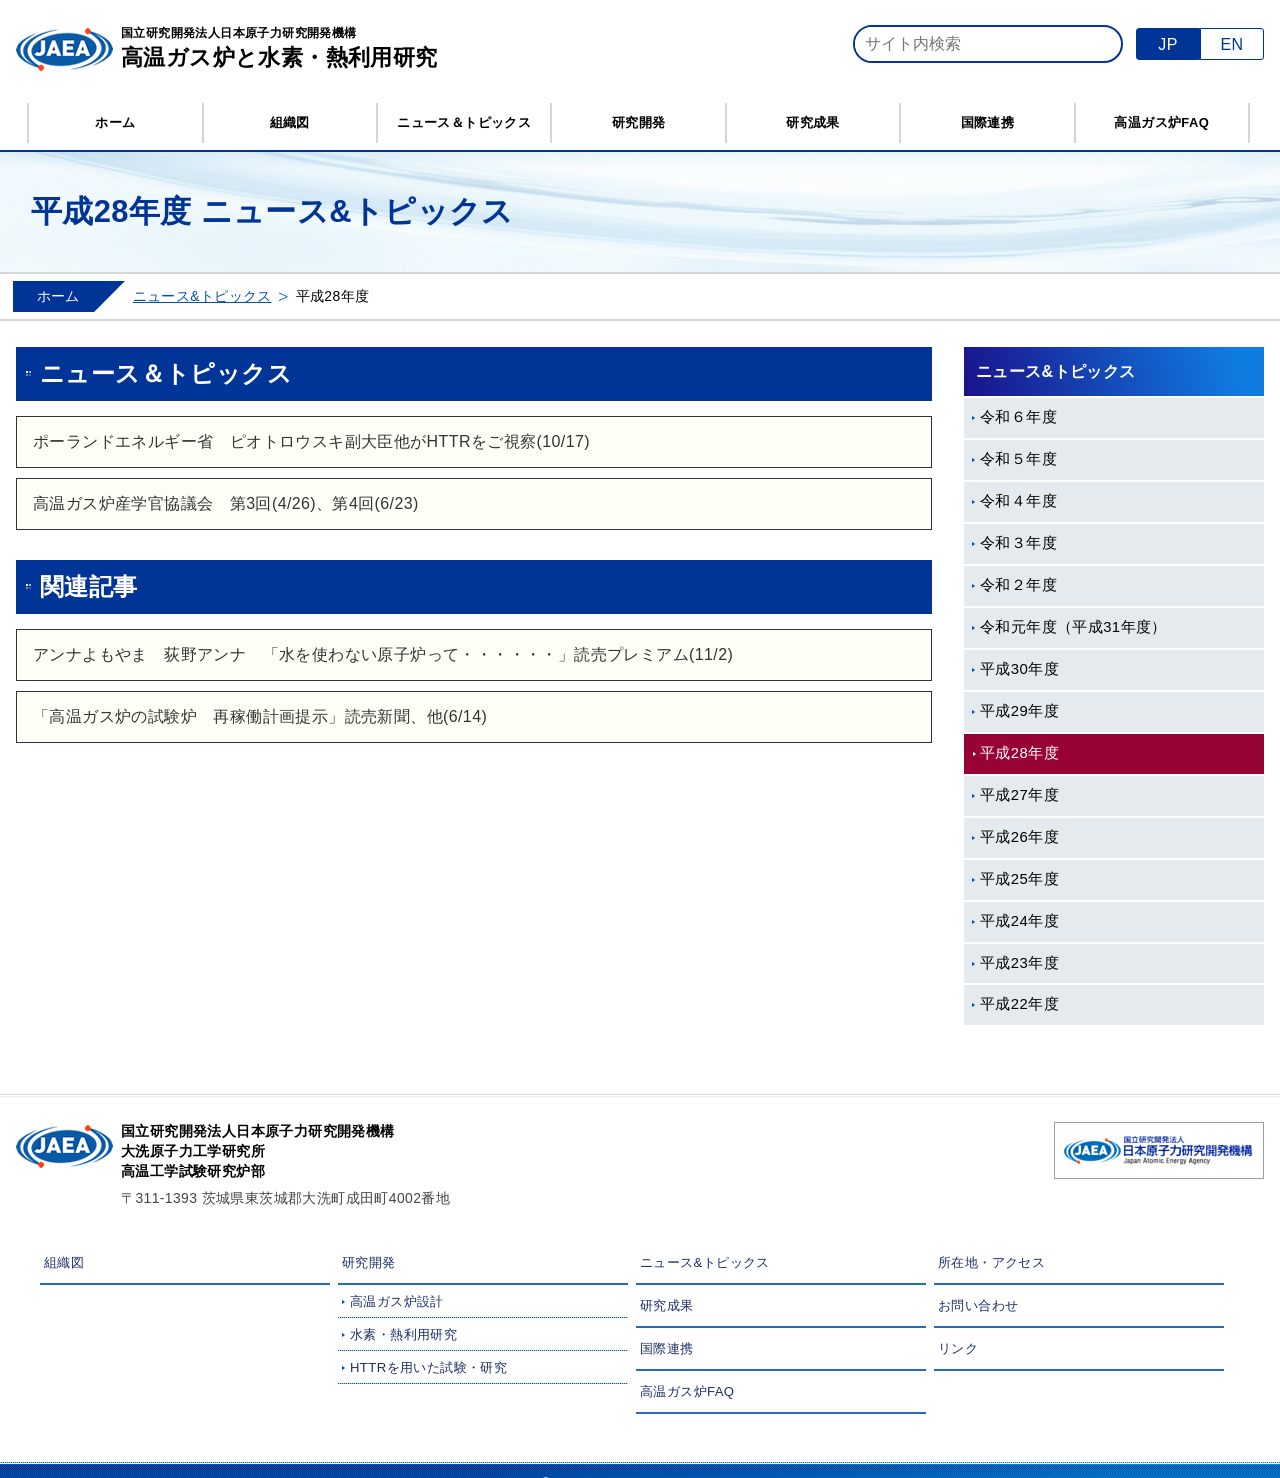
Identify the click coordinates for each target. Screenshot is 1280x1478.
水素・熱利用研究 (403, 1334)
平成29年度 (1019, 711)
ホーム (115, 122)
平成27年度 (1019, 795)
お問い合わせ (978, 1305)
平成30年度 (1019, 669)
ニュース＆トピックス (464, 122)
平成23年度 (1019, 963)
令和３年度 (1018, 543)
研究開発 (639, 122)
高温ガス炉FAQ (1161, 122)
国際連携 (988, 122)
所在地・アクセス (991, 1262)
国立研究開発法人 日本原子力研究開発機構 (1159, 1150)
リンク (958, 1348)
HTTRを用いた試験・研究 (428, 1367)
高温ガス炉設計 (397, 1301)
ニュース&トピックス (202, 296)
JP (1167, 44)
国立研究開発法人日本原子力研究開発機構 (279, 50)
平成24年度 (1019, 921)
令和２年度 (1018, 585)
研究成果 (813, 122)
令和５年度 (1018, 459)
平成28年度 (1019, 753)
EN (1231, 44)
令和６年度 (1018, 417)
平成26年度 (1019, 837)
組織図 (290, 122)
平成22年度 (1019, 1004)
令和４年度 (1018, 501)
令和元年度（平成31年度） (1073, 627)
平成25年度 (1019, 879)
